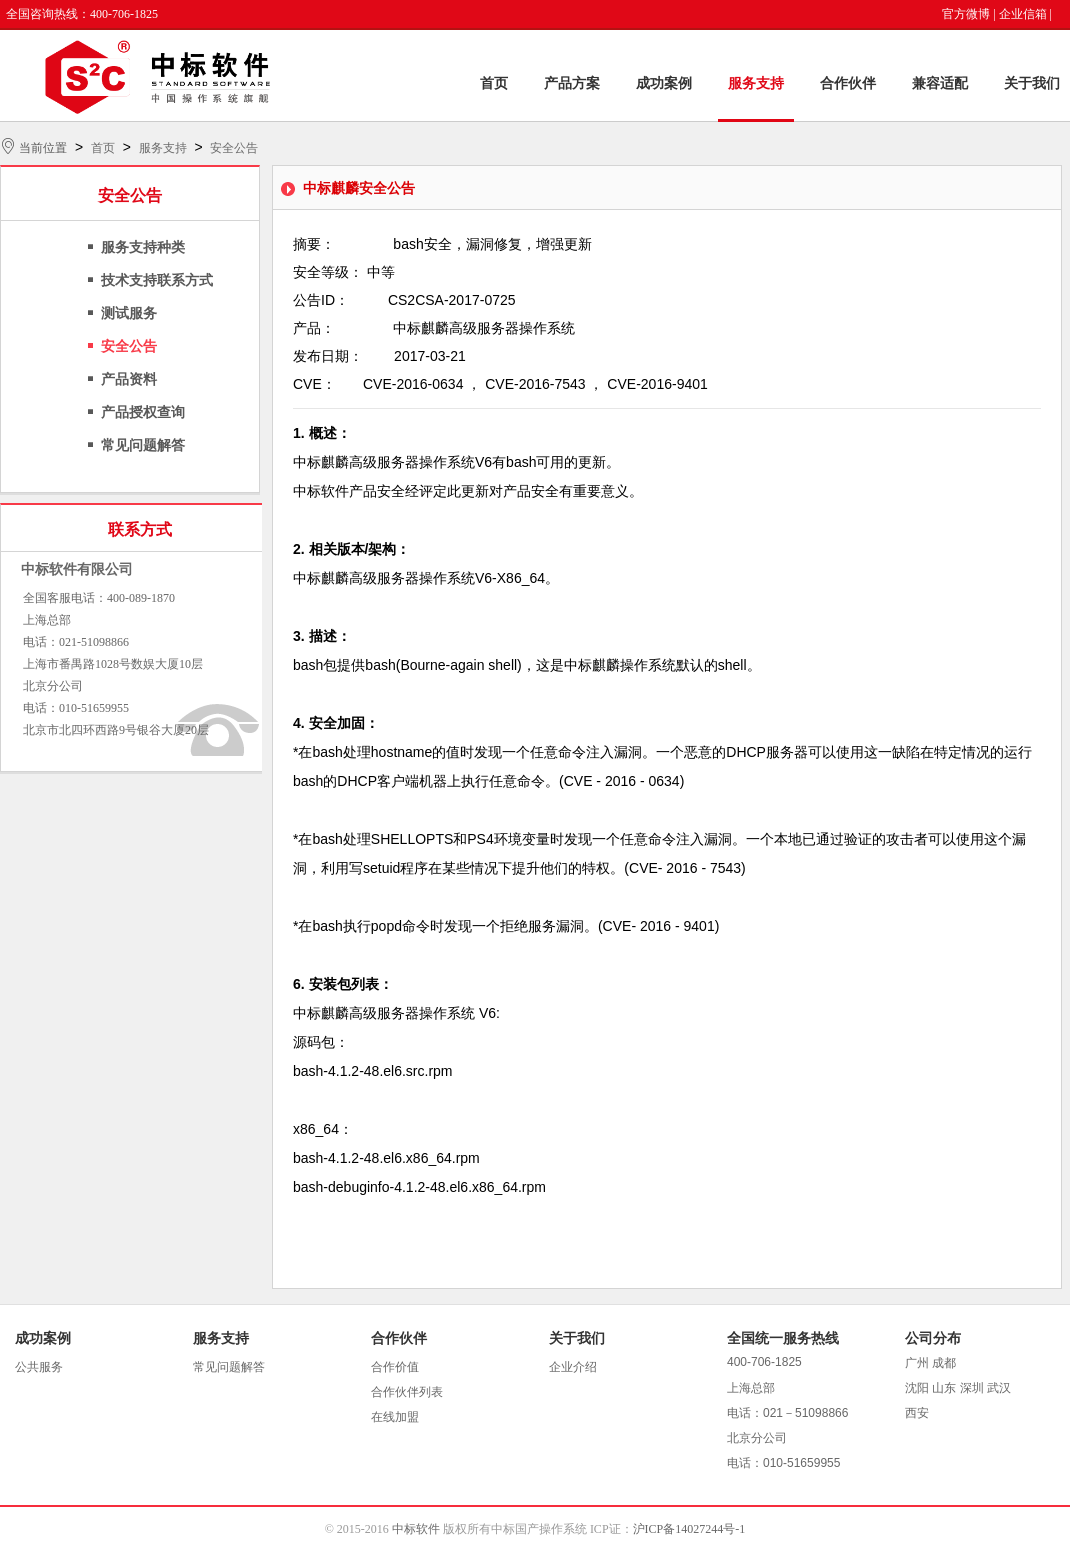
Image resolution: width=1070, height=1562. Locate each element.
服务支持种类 (143, 247)
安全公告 (234, 148)
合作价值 (395, 1367)
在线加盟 (395, 1417)
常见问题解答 (143, 445)
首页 (494, 83)
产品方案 (572, 83)
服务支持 (756, 83)
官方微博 (966, 14)
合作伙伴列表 (407, 1392)
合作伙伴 (848, 83)
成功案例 (664, 83)
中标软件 (416, 1529)
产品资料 (129, 379)
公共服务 (39, 1367)
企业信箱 (1023, 14)
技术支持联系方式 (157, 280)
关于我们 (1032, 83)
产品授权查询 (143, 412)
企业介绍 (573, 1367)
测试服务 (129, 313)
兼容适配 (940, 83)
